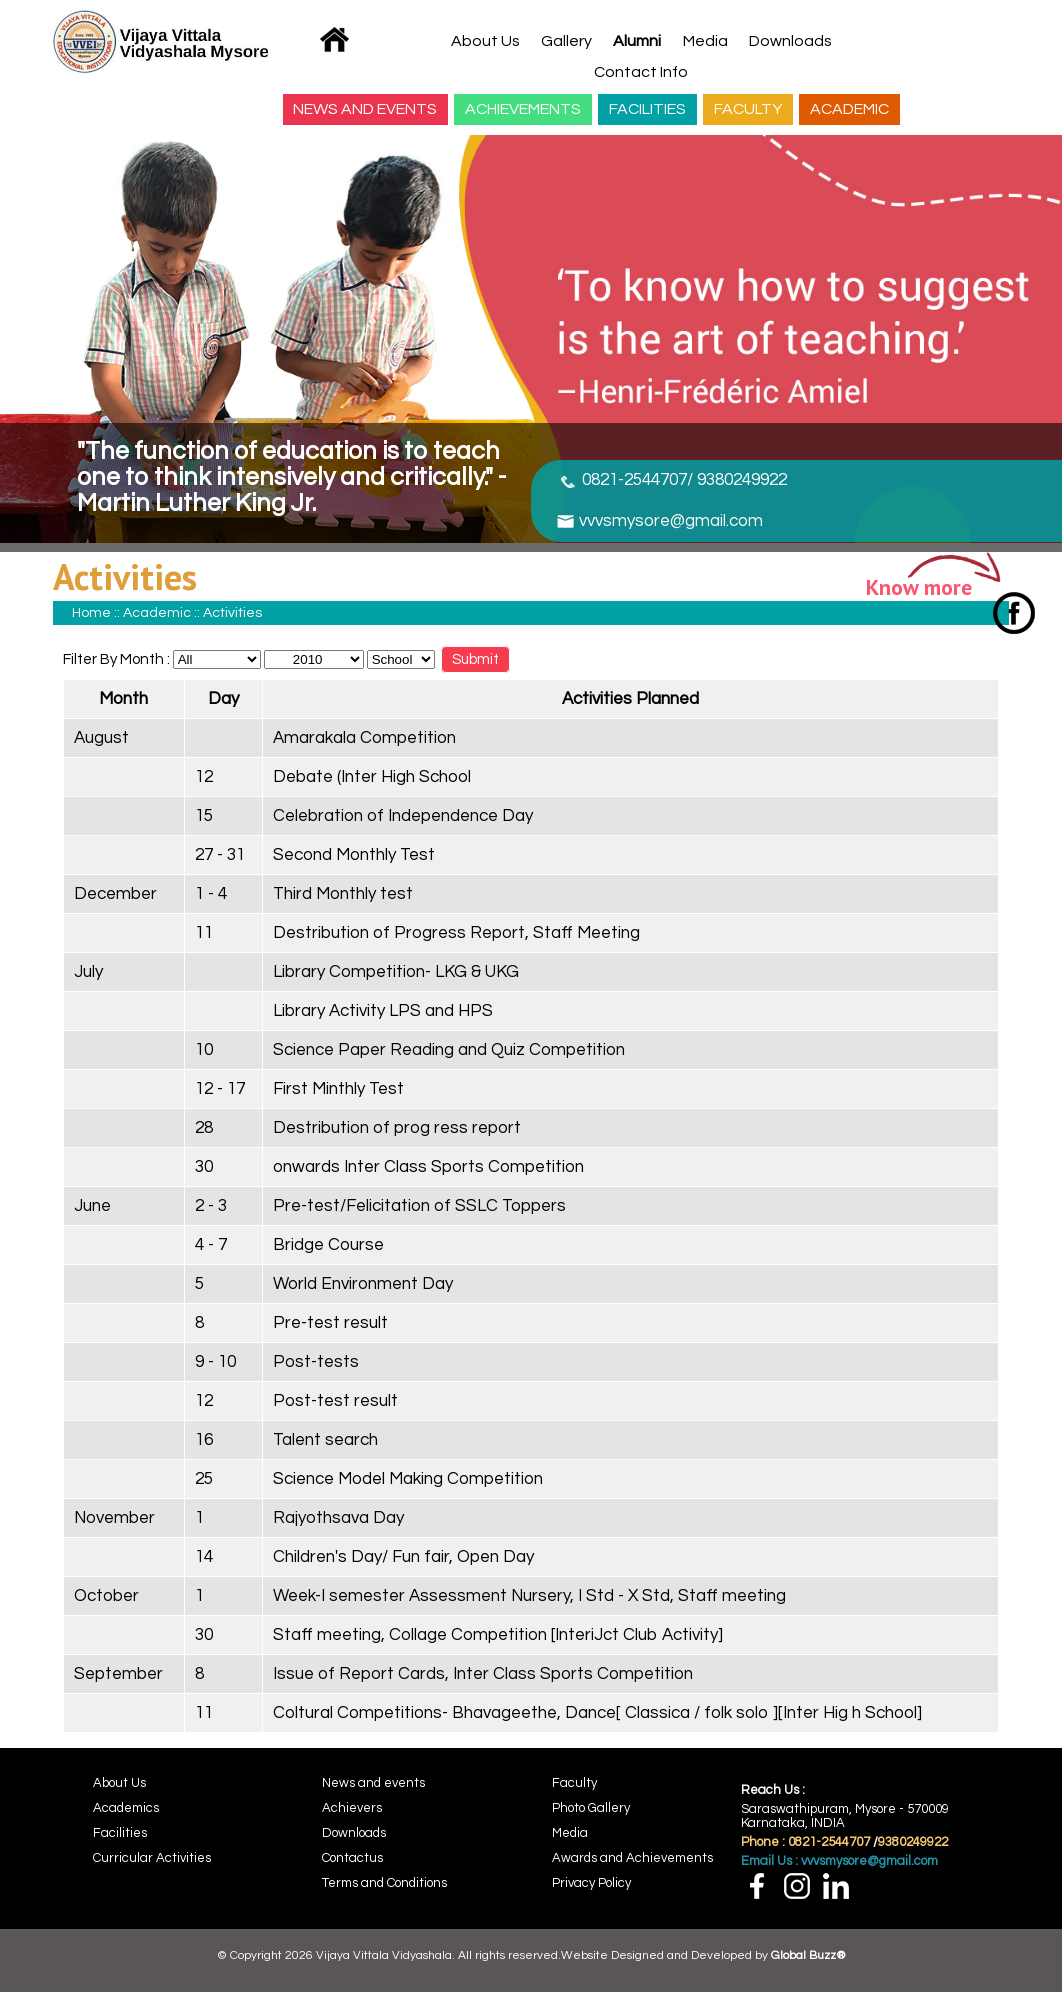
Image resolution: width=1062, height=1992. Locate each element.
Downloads (790, 41)
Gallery (566, 41)
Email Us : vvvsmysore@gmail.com (839, 1861)
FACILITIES (647, 109)
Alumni (637, 41)
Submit (475, 659)
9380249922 (913, 1842)
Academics (126, 1808)
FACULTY (748, 109)
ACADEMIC (849, 109)
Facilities (120, 1833)
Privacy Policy (591, 1883)
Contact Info (641, 72)
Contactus (352, 1858)
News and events (373, 1783)
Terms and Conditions (384, 1883)
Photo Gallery (591, 1808)
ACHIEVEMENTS (523, 109)
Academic (157, 613)
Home (91, 613)
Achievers (352, 1808)
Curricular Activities (152, 1858)
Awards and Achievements (632, 1858)
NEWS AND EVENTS (365, 109)
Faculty (574, 1783)
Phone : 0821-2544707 (805, 1842)
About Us (485, 41)
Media (705, 41)
